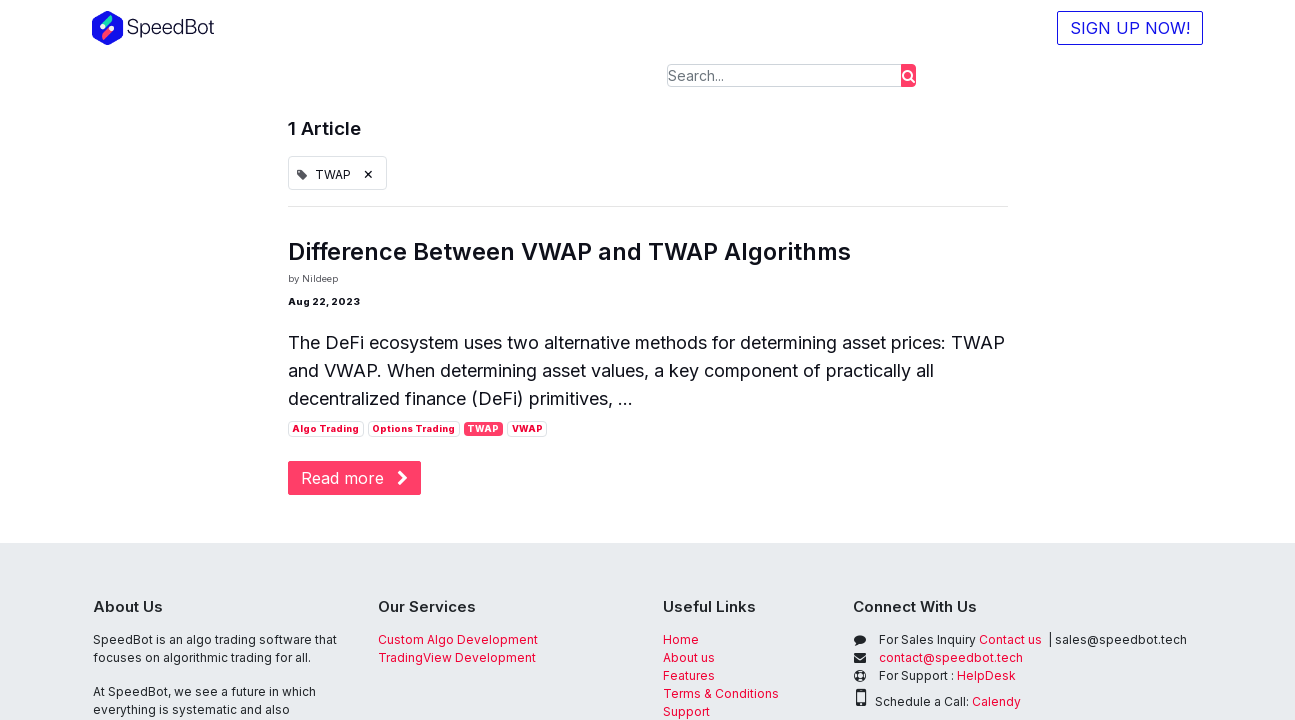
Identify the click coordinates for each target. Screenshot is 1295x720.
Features (690, 675)
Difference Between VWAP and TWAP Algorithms (569, 252)
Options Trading (413, 428)
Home (681, 639)
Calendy (996, 701)
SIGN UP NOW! (1130, 28)
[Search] (908, 75)
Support (686, 711)
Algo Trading (325, 428)
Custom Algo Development (458, 639)
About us (689, 657)
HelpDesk (986, 675)
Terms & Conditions (721, 693)
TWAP (483, 428)
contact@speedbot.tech (951, 657)
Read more (354, 478)
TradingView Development (457, 657)
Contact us (960, 639)
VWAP (527, 428)
